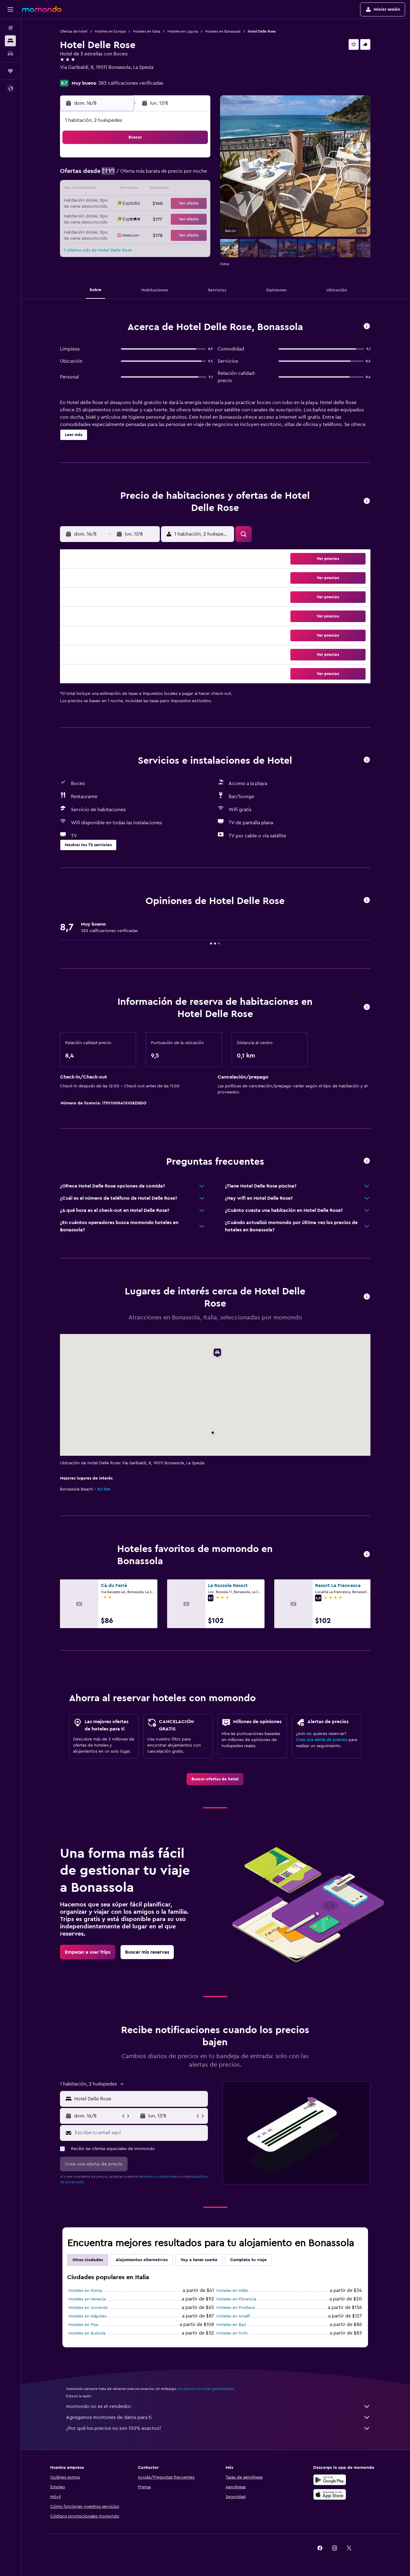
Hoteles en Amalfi (234, 2316)
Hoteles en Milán (233, 2291)
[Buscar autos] (10, 54)
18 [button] (122, 204)
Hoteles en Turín (232, 2333)
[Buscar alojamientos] (10, 41)
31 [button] (107, 233)
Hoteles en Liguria (183, 31)
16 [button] (195, 189)
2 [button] (195, 160)
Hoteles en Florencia (237, 2299)
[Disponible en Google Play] (330, 2479)
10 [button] (107, 189)
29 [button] (180, 218)
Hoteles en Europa (110, 31)
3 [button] (107, 174)
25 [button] (121, 218)
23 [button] (195, 204)
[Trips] (10, 71)
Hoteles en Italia (146, 31)
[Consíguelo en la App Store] (330, 2494)
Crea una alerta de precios (322, 1740)
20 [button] (151, 204)
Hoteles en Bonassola (223, 31)
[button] (10, 9)
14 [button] (165, 189)
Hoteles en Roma (85, 2291)
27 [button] (151, 218)
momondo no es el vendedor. (218, 2406)
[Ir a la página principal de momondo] (41, 9)
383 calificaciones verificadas (131, 83)
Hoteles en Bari (231, 2325)
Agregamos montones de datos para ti (218, 2417)
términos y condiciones (158, 2176)
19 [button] (136, 204)
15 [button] (180, 189)
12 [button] (136, 189)
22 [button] (180, 204)
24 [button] (107, 218)
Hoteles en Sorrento (88, 2308)
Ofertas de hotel (74, 31)
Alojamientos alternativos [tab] (142, 2260)
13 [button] (151, 189)
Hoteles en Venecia (87, 2299)
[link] (215, 1779)
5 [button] (136, 174)
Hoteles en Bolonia (87, 2333)
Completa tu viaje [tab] (248, 2260)
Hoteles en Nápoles (88, 2316)
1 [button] (180, 160)
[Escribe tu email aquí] (140, 2132)
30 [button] (195, 218)
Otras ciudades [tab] (88, 2260)
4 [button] (122, 174)
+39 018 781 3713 (78, 74)
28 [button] (165, 218)
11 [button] (122, 189)
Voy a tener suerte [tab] (199, 2260)
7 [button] (165, 174)
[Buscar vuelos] (10, 28)
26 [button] (136, 218)
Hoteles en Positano (236, 2308)
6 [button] (151, 174)
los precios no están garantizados (206, 2389)
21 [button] (165, 204)
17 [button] (107, 204)
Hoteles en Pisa (83, 2325)
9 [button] (195, 174)
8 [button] (180, 174)
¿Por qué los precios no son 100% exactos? (218, 2428)
